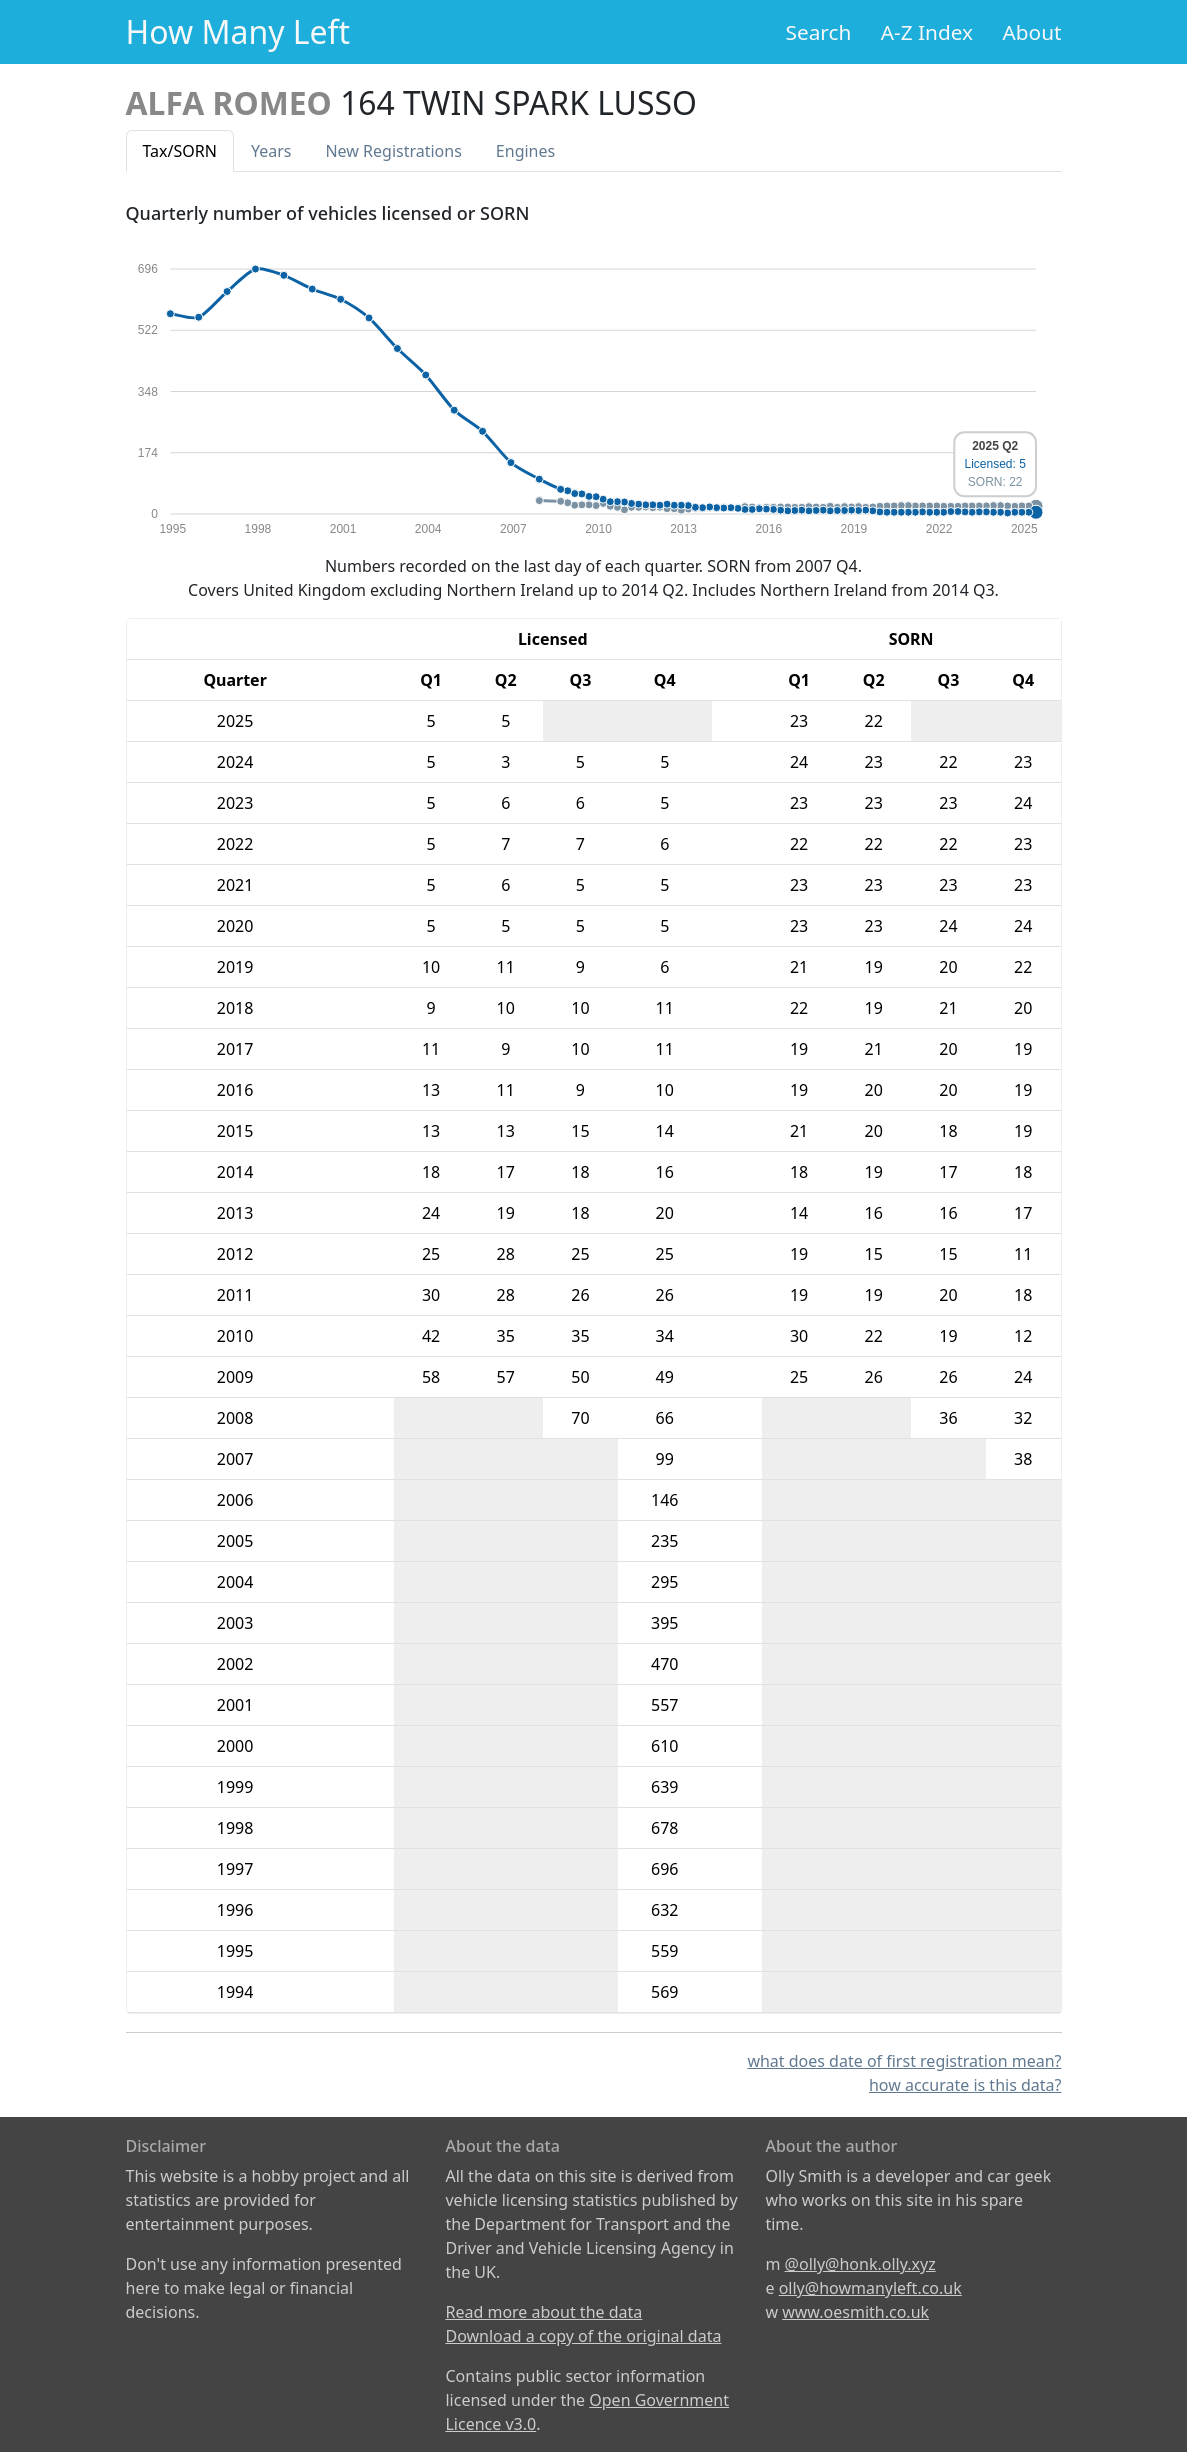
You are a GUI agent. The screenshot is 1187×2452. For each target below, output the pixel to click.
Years (271, 151)
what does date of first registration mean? (904, 2061)
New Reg (393, 151)
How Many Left (238, 31)
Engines (525, 151)
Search (819, 32)
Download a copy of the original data (583, 2336)
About (1031, 32)
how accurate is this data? (965, 2085)
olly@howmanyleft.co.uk (870, 2288)
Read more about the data (543, 2312)
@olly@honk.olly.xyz (860, 2264)
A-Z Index (927, 32)
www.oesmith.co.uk (855, 2312)
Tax (180, 151)
